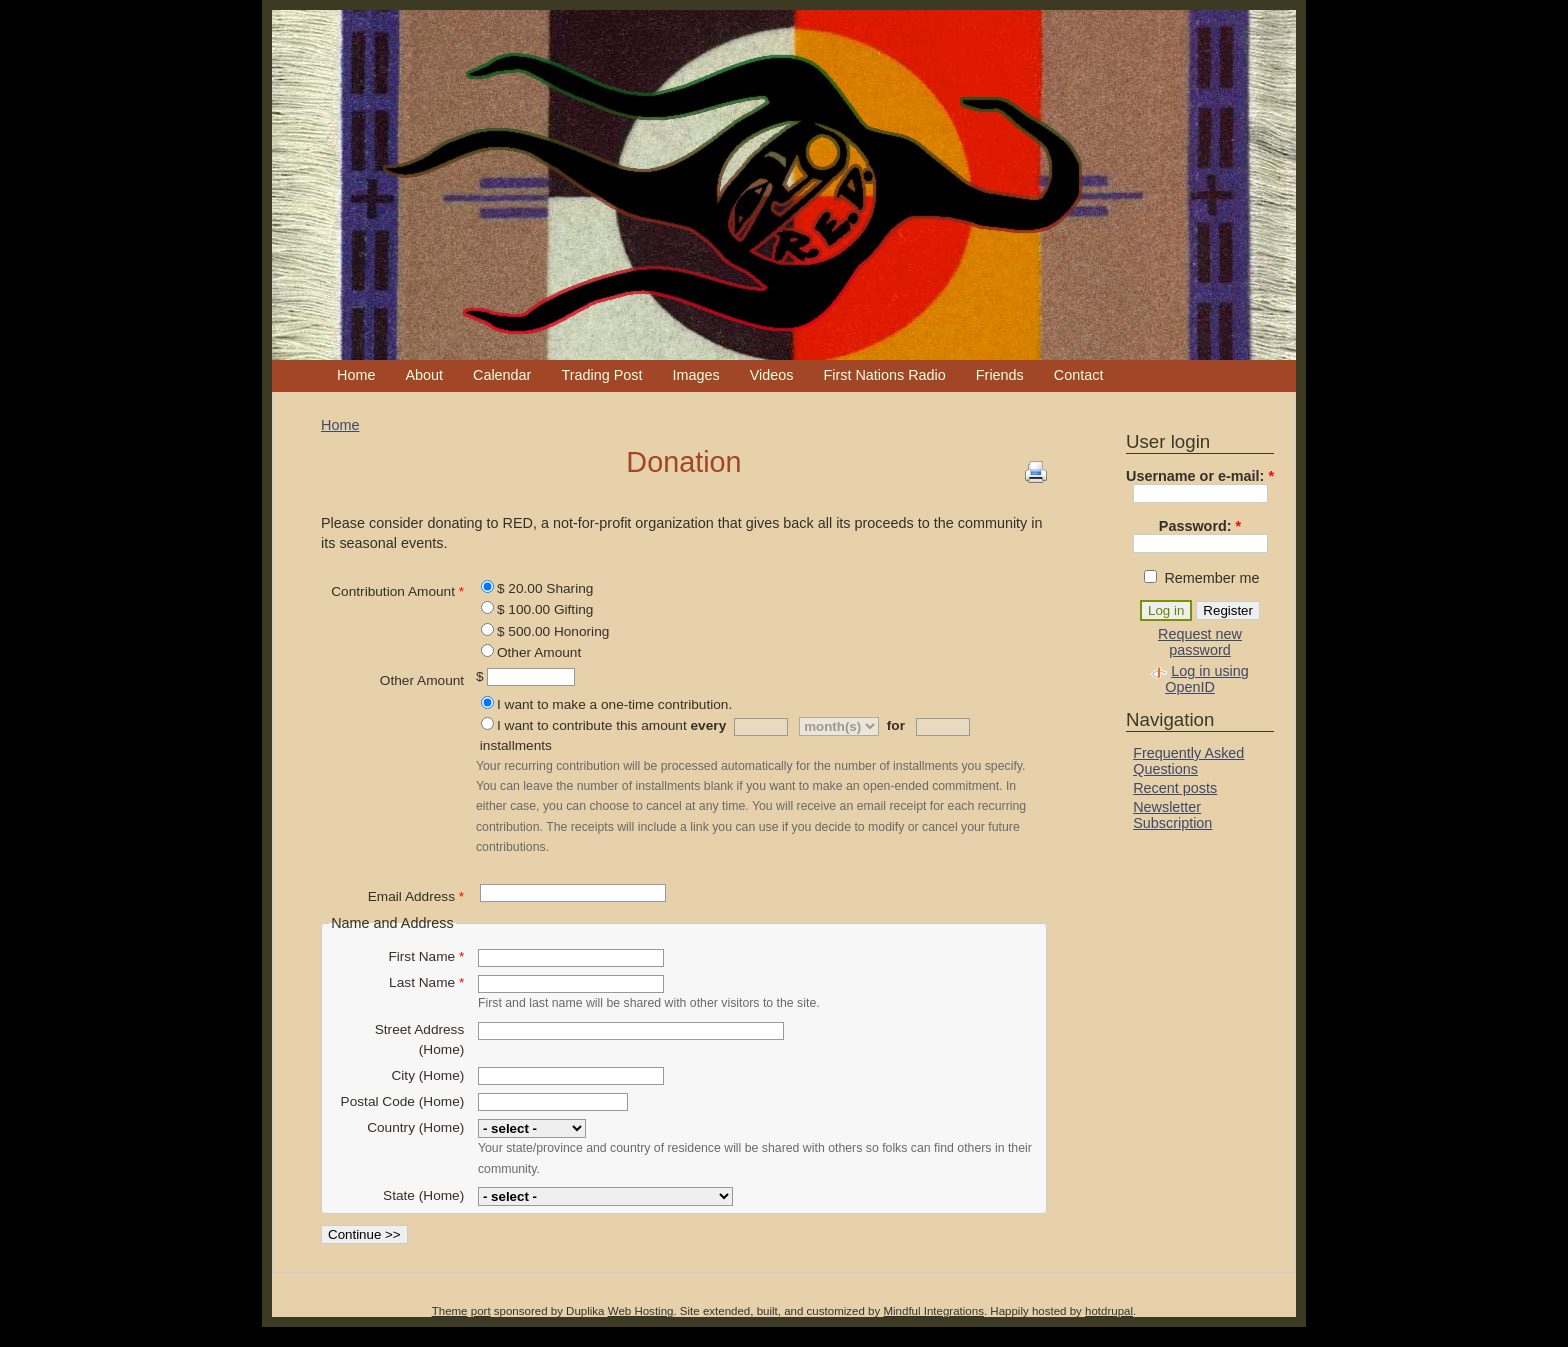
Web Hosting (641, 1311)
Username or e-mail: (1200, 476)
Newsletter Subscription (1172, 815)
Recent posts (1175, 788)
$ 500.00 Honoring (553, 631)
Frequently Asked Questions (1188, 761)
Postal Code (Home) (403, 1101)
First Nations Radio (884, 375)
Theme (450, 1311)
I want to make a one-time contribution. (614, 704)
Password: (1200, 526)
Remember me (1201, 578)
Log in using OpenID (1207, 679)
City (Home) (427, 1075)
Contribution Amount (397, 591)
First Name (426, 956)
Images (695, 375)
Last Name (426, 982)
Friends (1000, 375)
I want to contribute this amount (592, 725)
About (424, 375)
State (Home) (423, 1195)
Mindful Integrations (933, 1311)
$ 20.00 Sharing (545, 588)
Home (356, 375)
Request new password (1200, 642)
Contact (1079, 375)
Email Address (416, 896)
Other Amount (539, 652)
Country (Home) (415, 1127)
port (481, 1311)
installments (516, 745)
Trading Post (601, 375)
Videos (772, 375)
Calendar (502, 375)
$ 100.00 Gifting (545, 609)
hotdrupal (1109, 1311)
